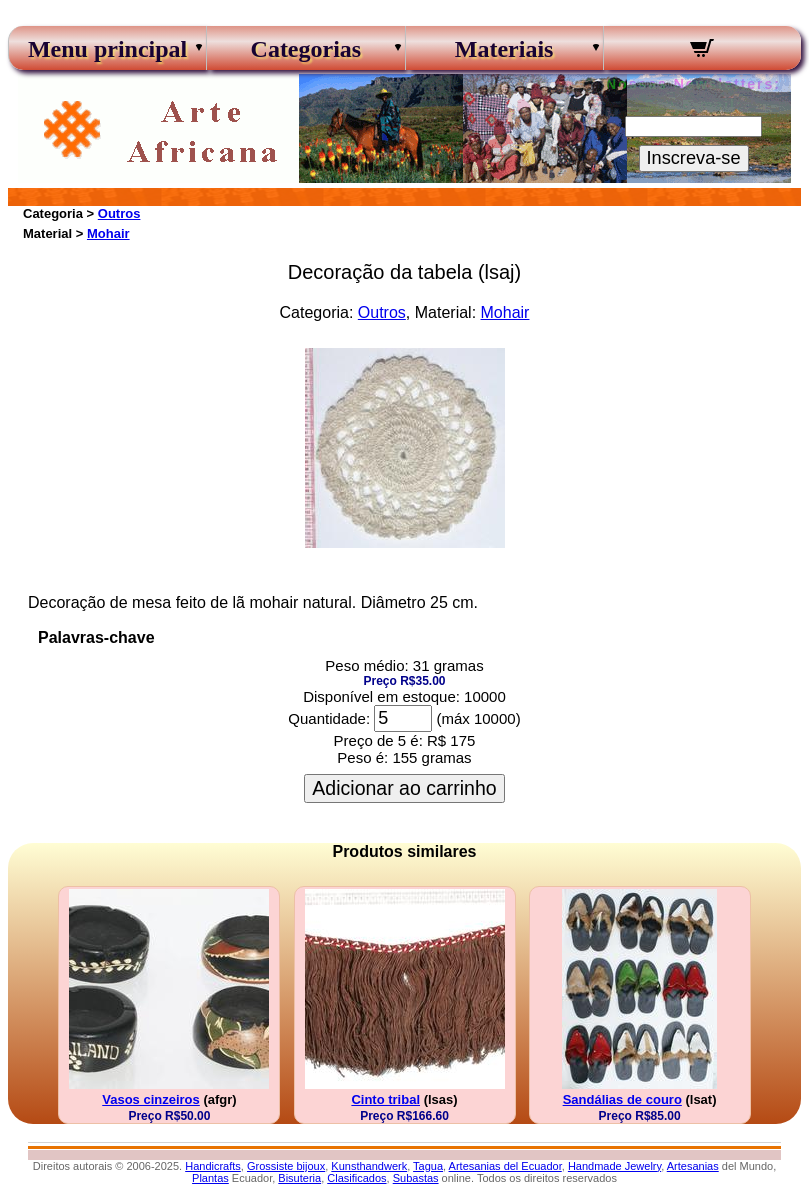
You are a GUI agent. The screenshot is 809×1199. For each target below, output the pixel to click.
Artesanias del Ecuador (505, 1166)
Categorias (306, 49)
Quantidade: (329, 718)
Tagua (428, 1166)
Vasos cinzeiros (151, 1099)
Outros (119, 213)
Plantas (210, 1178)
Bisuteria (299, 1178)
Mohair (108, 233)
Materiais (504, 49)
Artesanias (693, 1166)
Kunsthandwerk (369, 1166)
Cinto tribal (385, 1099)
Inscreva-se (694, 158)
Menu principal (107, 49)
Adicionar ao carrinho (404, 788)
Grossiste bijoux (286, 1166)
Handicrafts (213, 1166)
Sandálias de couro (622, 1099)
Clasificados (356, 1178)
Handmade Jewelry (614, 1166)
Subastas (416, 1178)
